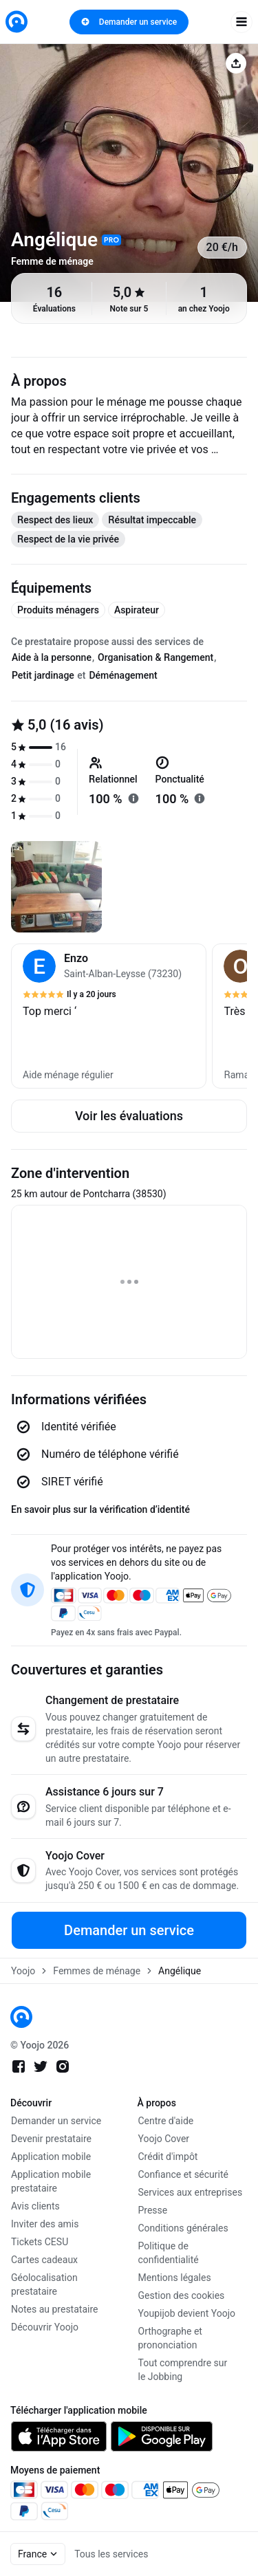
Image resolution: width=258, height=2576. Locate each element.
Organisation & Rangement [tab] (155, 657)
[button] (108, 1016)
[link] (17, 22)
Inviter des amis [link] (45, 2223)
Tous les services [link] (111, 2553)
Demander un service (129, 22)
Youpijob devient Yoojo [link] (187, 2313)
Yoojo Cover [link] (164, 2138)
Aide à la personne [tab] (52, 657)
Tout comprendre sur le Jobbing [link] (183, 2369)
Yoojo (23, 1970)
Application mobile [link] (51, 2156)
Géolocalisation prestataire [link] (44, 2284)
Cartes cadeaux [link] (44, 2259)
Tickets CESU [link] (39, 2241)
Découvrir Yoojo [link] (44, 2327)
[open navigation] (241, 22)
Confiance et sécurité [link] (183, 2174)
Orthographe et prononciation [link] (170, 2338)
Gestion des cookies (181, 2295)
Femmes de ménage (96, 1970)
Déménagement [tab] (123, 675)
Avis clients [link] (35, 2206)
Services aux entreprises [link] (190, 2192)
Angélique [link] (179, 1970)
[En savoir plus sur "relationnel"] (133, 798)
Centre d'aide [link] (166, 2120)
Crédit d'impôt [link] (168, 2156)
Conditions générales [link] (183, 2228)
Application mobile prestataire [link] (51, 2181)
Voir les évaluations (129, 1116)
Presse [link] (153, 2210)
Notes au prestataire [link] (54, 2309)
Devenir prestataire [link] (51, 2138)
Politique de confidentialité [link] (168, 2252)
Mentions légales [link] (174, 2277)
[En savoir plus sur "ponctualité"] (199, 798)
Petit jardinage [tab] (43, 675)
